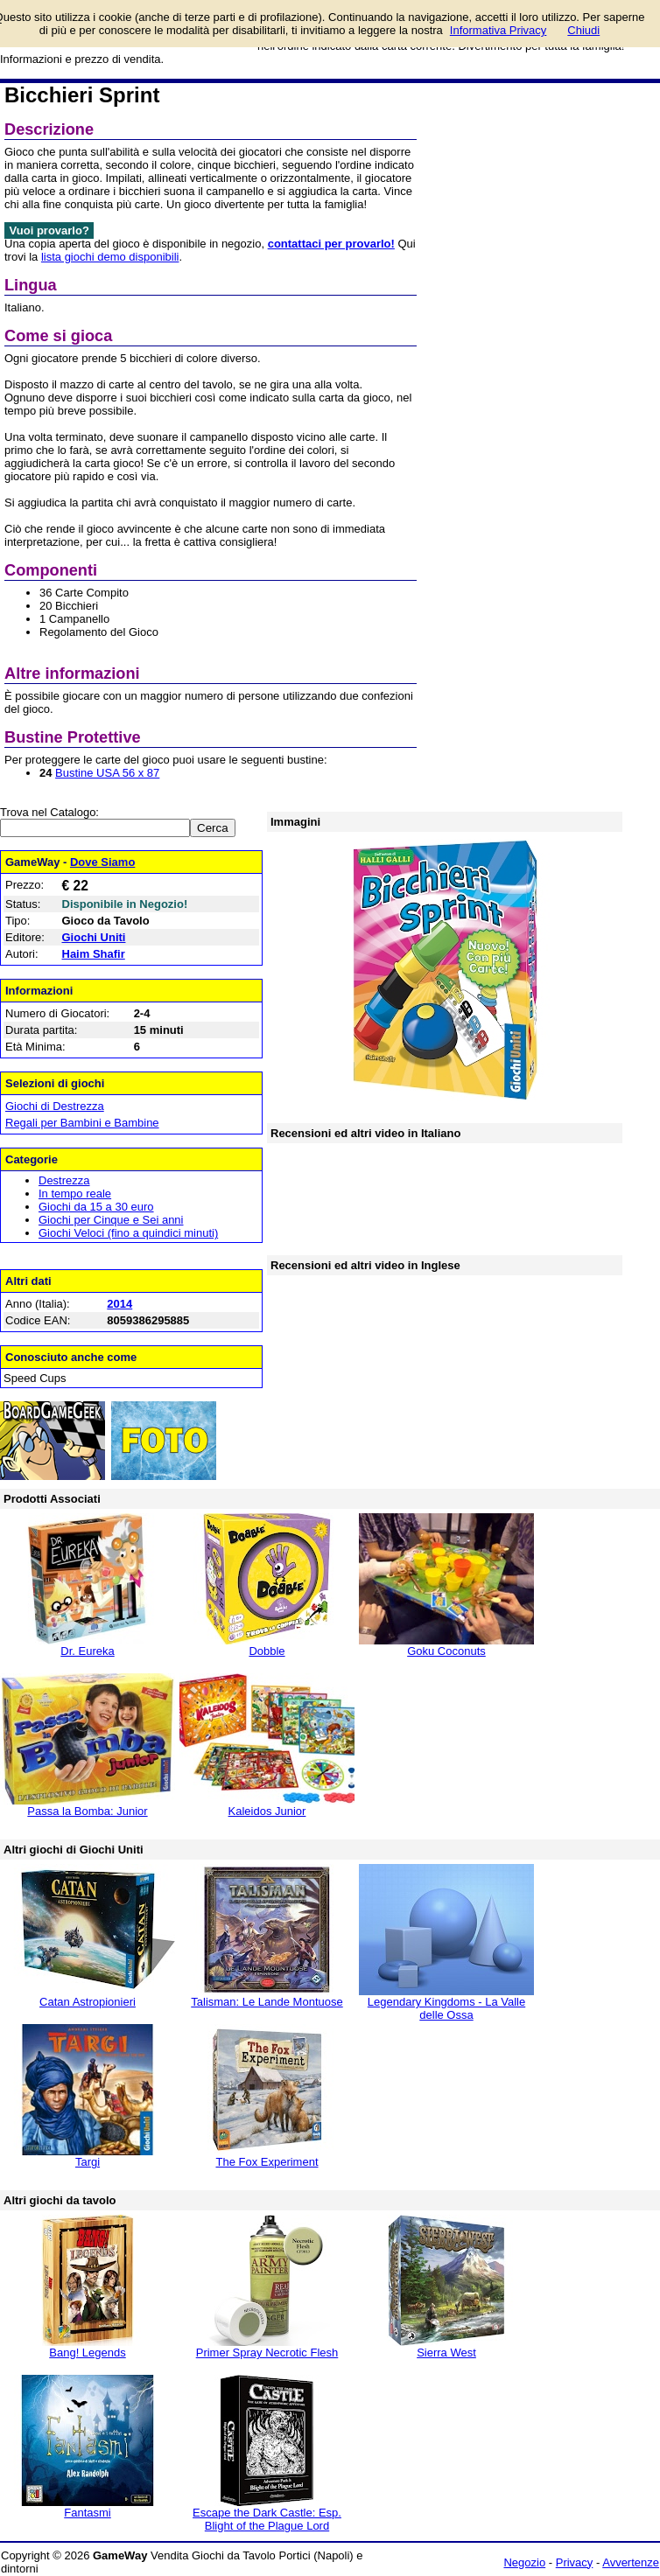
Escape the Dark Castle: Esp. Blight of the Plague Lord (267, 2519)
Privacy (574, 2562)
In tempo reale (75, 1193)
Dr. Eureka (87, 1651)
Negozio (524, 2562)
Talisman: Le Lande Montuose (266, 2001)
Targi (87, 2161)
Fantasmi (87, 2512)
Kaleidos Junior (267, 1811)
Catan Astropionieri (87, 2001)
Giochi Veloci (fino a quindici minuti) (128, 1232)
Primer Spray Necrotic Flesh (267, 2352)
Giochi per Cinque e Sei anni (111, 1219)
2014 (119, 1303)
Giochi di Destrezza (54, 1106)
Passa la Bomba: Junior (87, 1811)
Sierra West (446, 2352)
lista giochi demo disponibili (110, 256)
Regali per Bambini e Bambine (82, 1122)
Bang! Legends (87, 2352)
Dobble (266, 1651)
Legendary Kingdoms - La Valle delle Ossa (446, 2008)
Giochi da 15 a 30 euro (96, 1206)
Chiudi (583, 30)
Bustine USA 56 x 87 (107, 772)
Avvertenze (630, 2562)
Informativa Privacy (498, 30)
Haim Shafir (93, 953)
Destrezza (64, 1180)
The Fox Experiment (266, 2161)
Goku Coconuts (446, 1651)
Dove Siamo (102, 862)
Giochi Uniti (94, 937)
